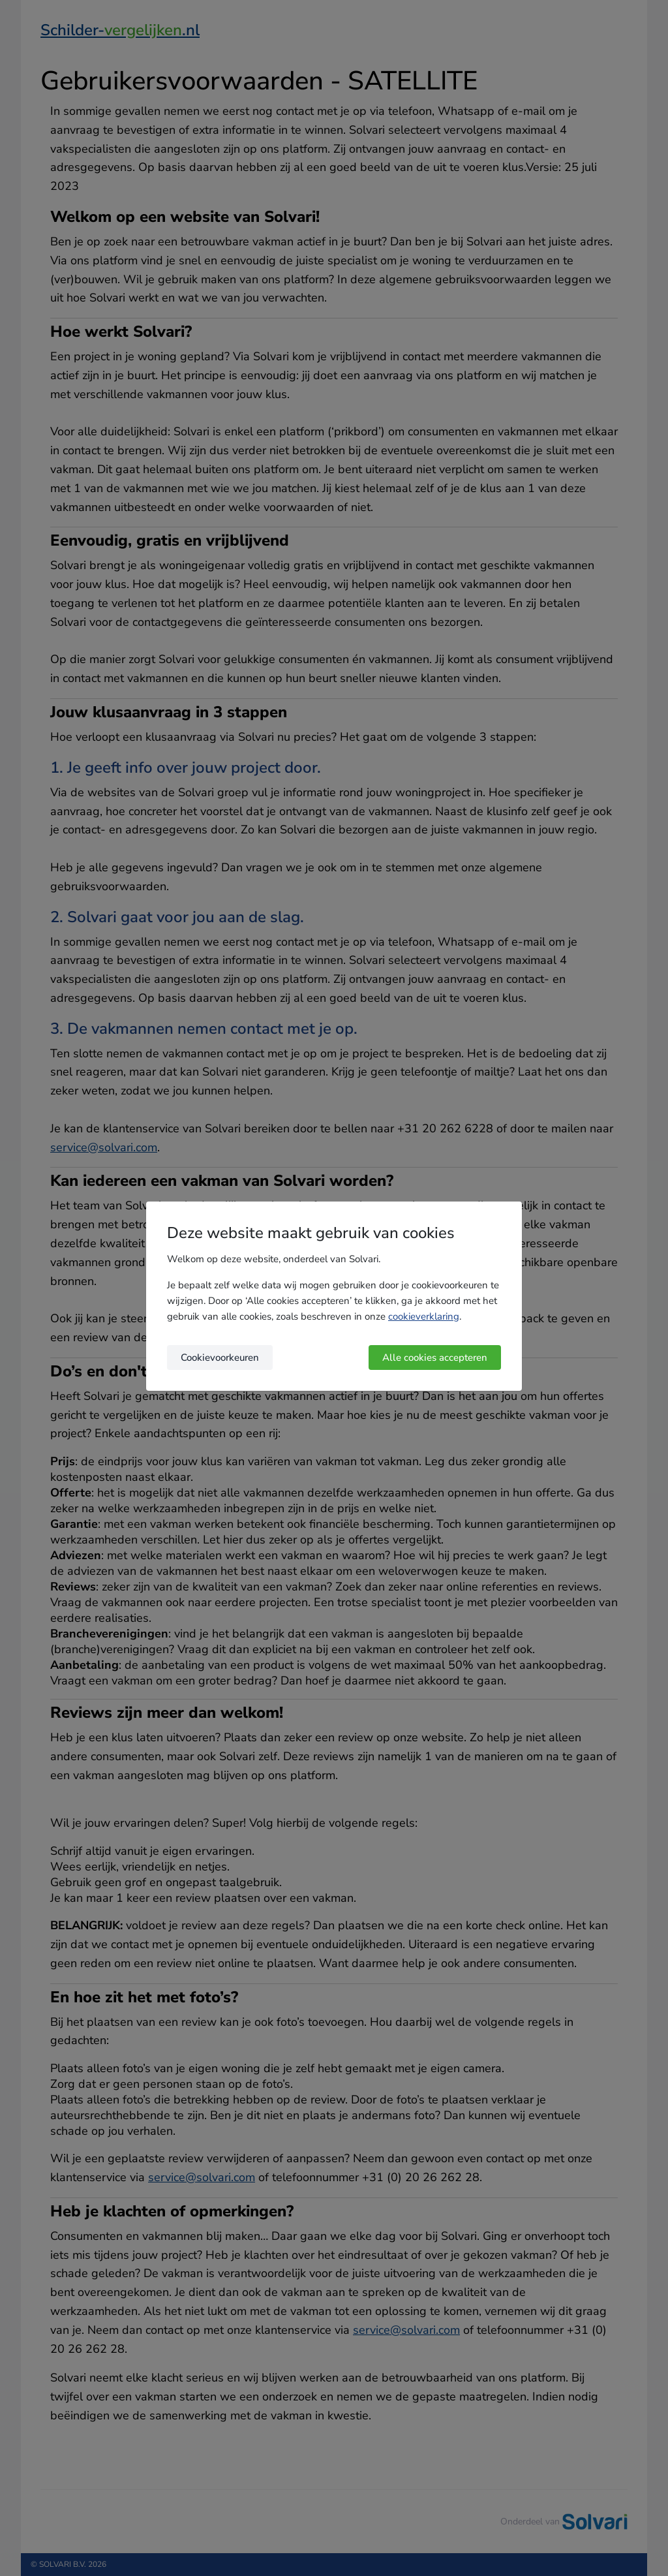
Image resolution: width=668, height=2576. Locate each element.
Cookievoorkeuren (220, 1357)
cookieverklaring (423, 1316)
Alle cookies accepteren (434, 1357)
